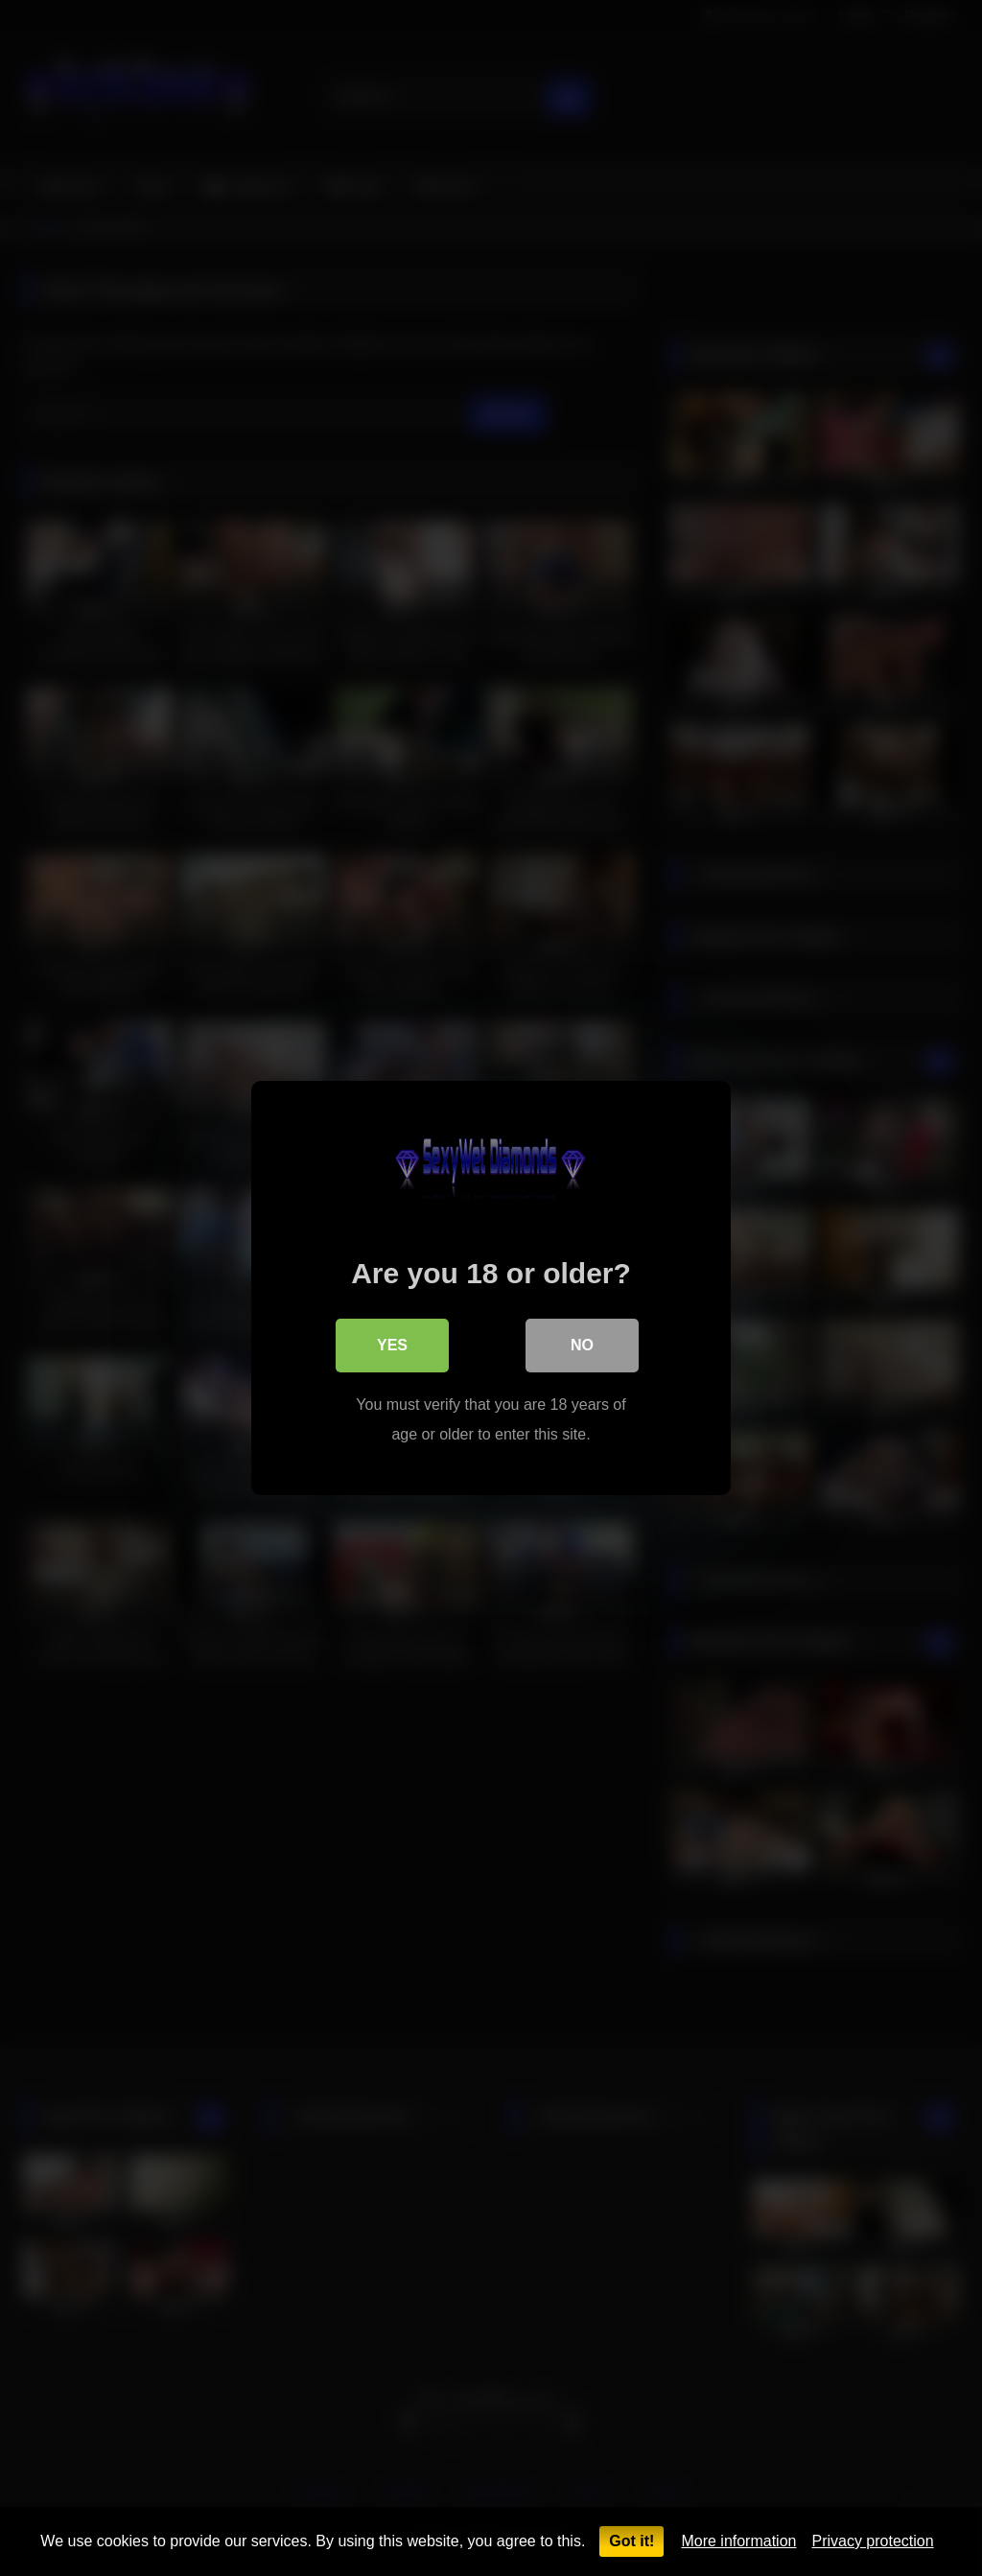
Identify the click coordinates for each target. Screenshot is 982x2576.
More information (738, 2541)
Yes (392, 1345)
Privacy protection (872, 2541)
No (582, 1345)
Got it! (631, 2541)
